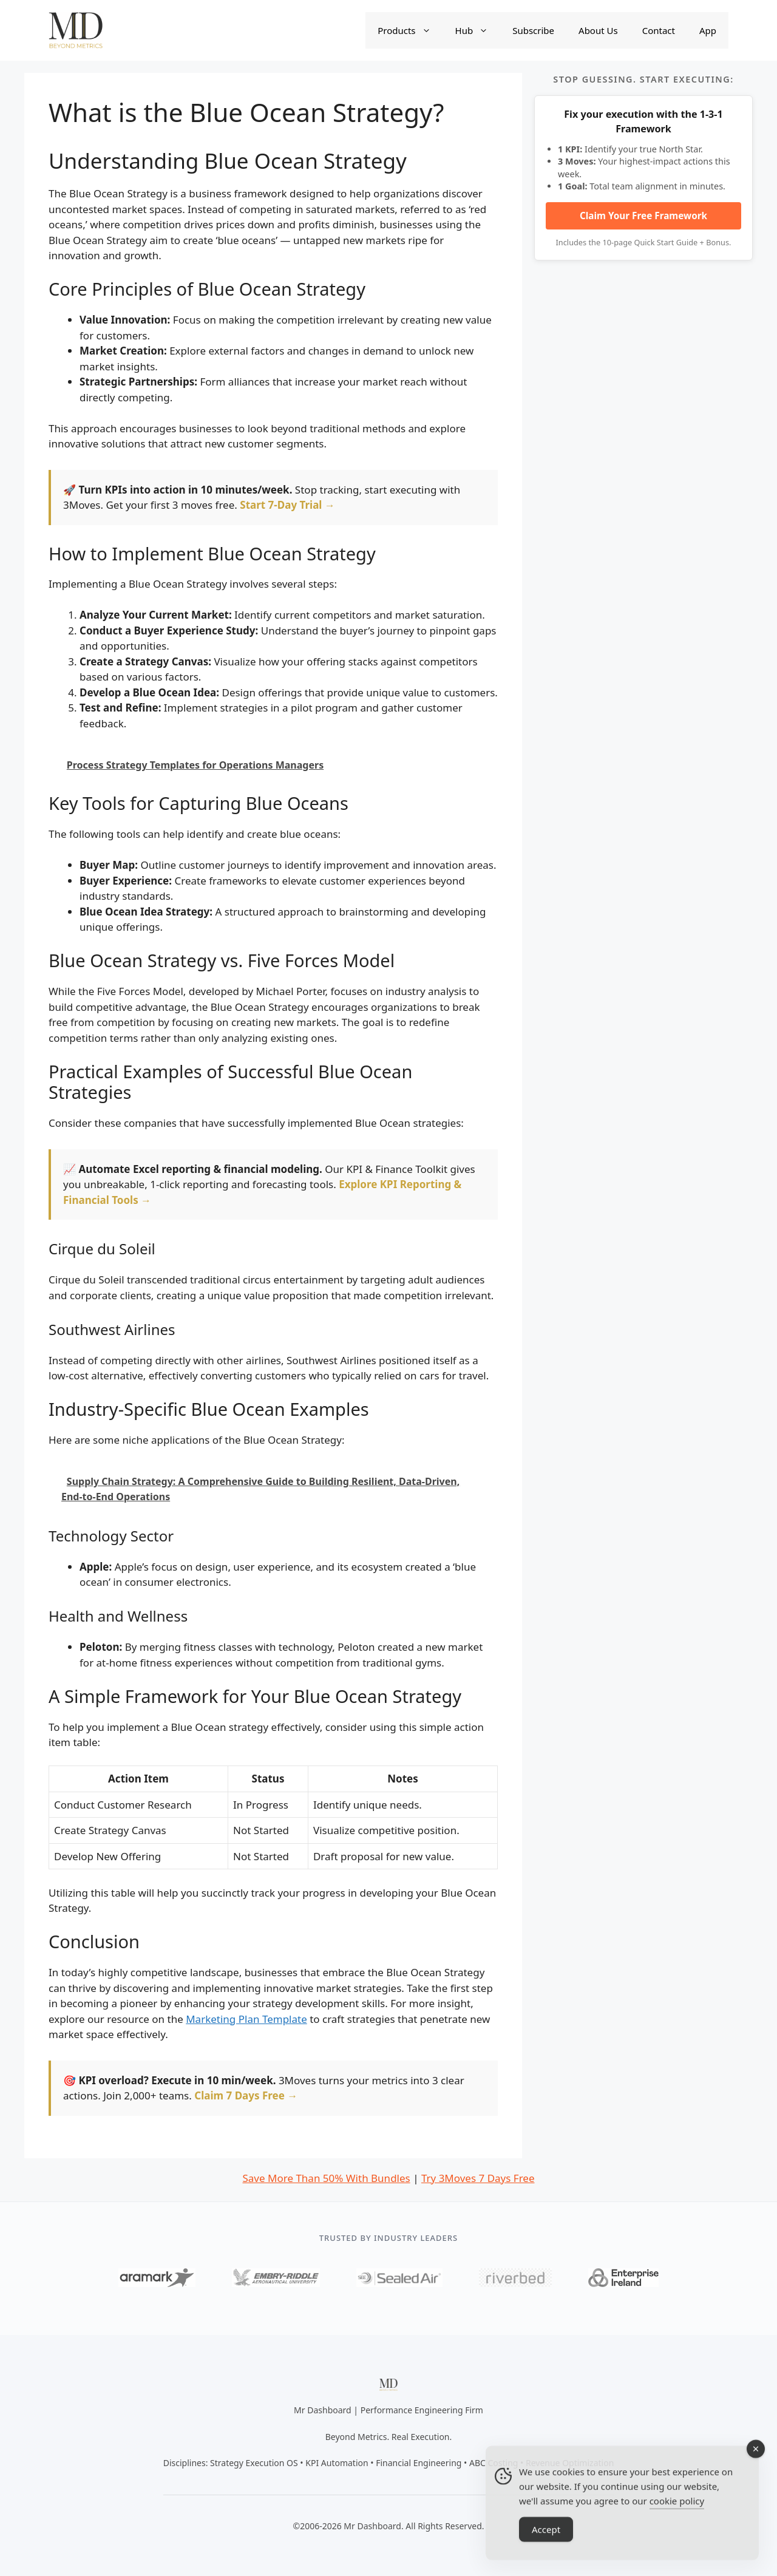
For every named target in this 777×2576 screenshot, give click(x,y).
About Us (598, 30)
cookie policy (677, 2521)
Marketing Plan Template (246, 2019)
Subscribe (533, 30)
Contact (658, 30)
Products (410, 30)
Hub (478, 30)
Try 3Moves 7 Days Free (478, 2178)
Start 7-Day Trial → (287, 505)
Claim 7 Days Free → (245, 2095)
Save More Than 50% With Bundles (326, 2178)
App (707, 30)
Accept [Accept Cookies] (546, 2549)
